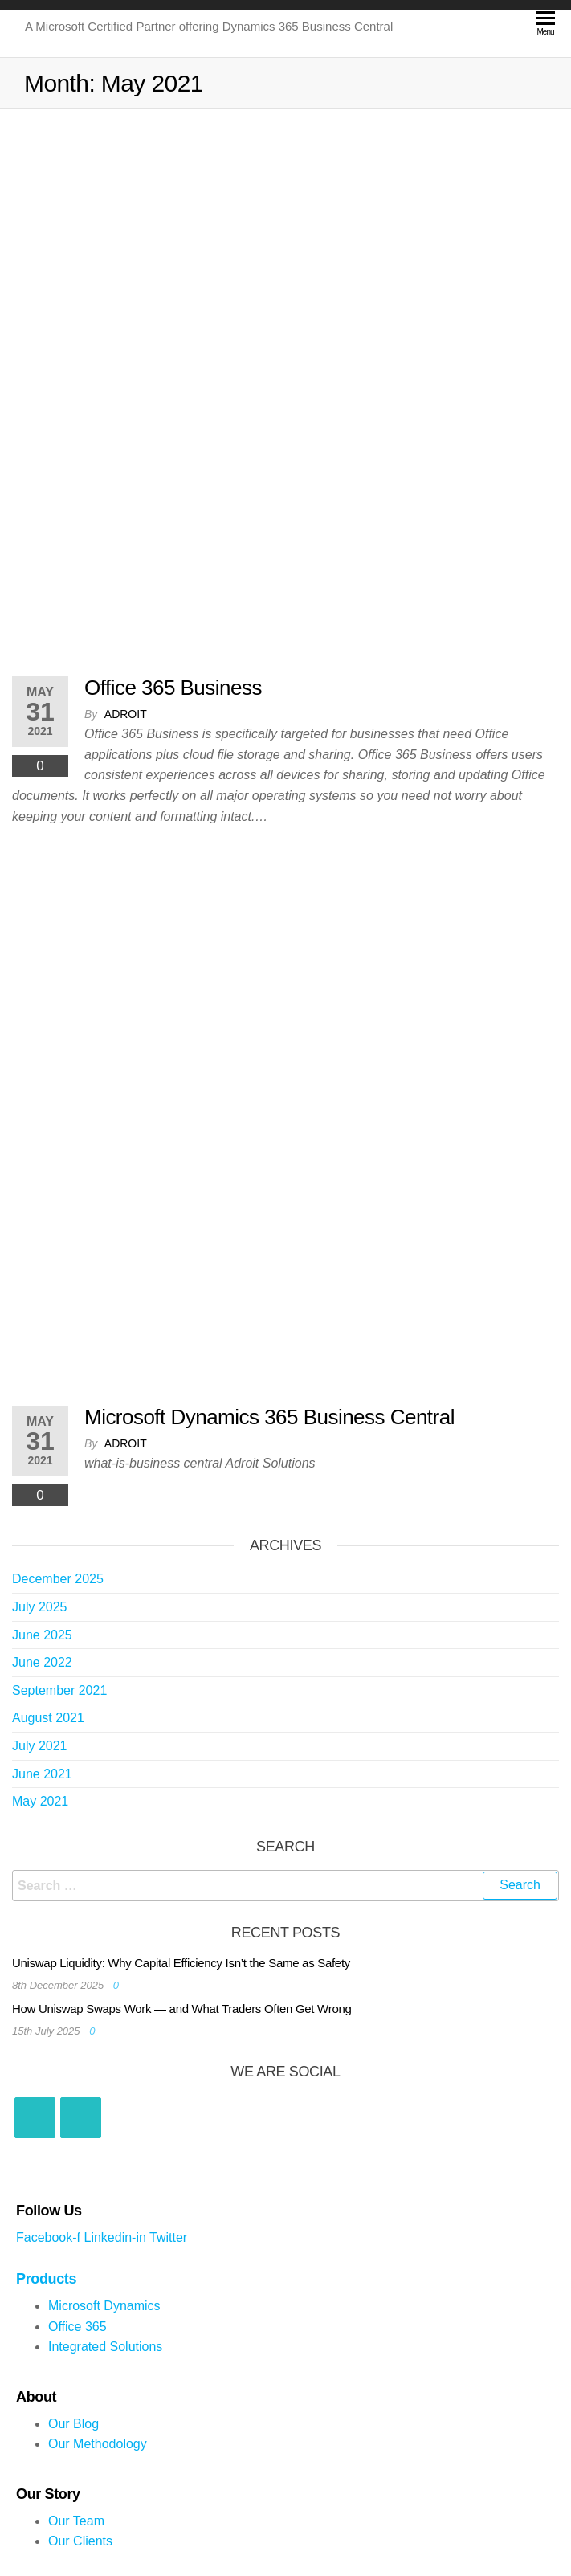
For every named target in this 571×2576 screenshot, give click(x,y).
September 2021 (59, 1690)
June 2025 (42, 1635)
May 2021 (40, 1801)
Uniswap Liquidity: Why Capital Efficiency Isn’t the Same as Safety (181, 1963)
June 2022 (42, 1662)
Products (46, 2279)
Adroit (125, 714)
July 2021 (39, 1746)
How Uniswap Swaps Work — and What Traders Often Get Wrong (182, 2008)
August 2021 (48, 1718)
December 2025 (58, 1579)
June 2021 (42, 1774)
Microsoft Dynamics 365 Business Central (269, 1417)
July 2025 (39, 1607)
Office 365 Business (173, 688)
